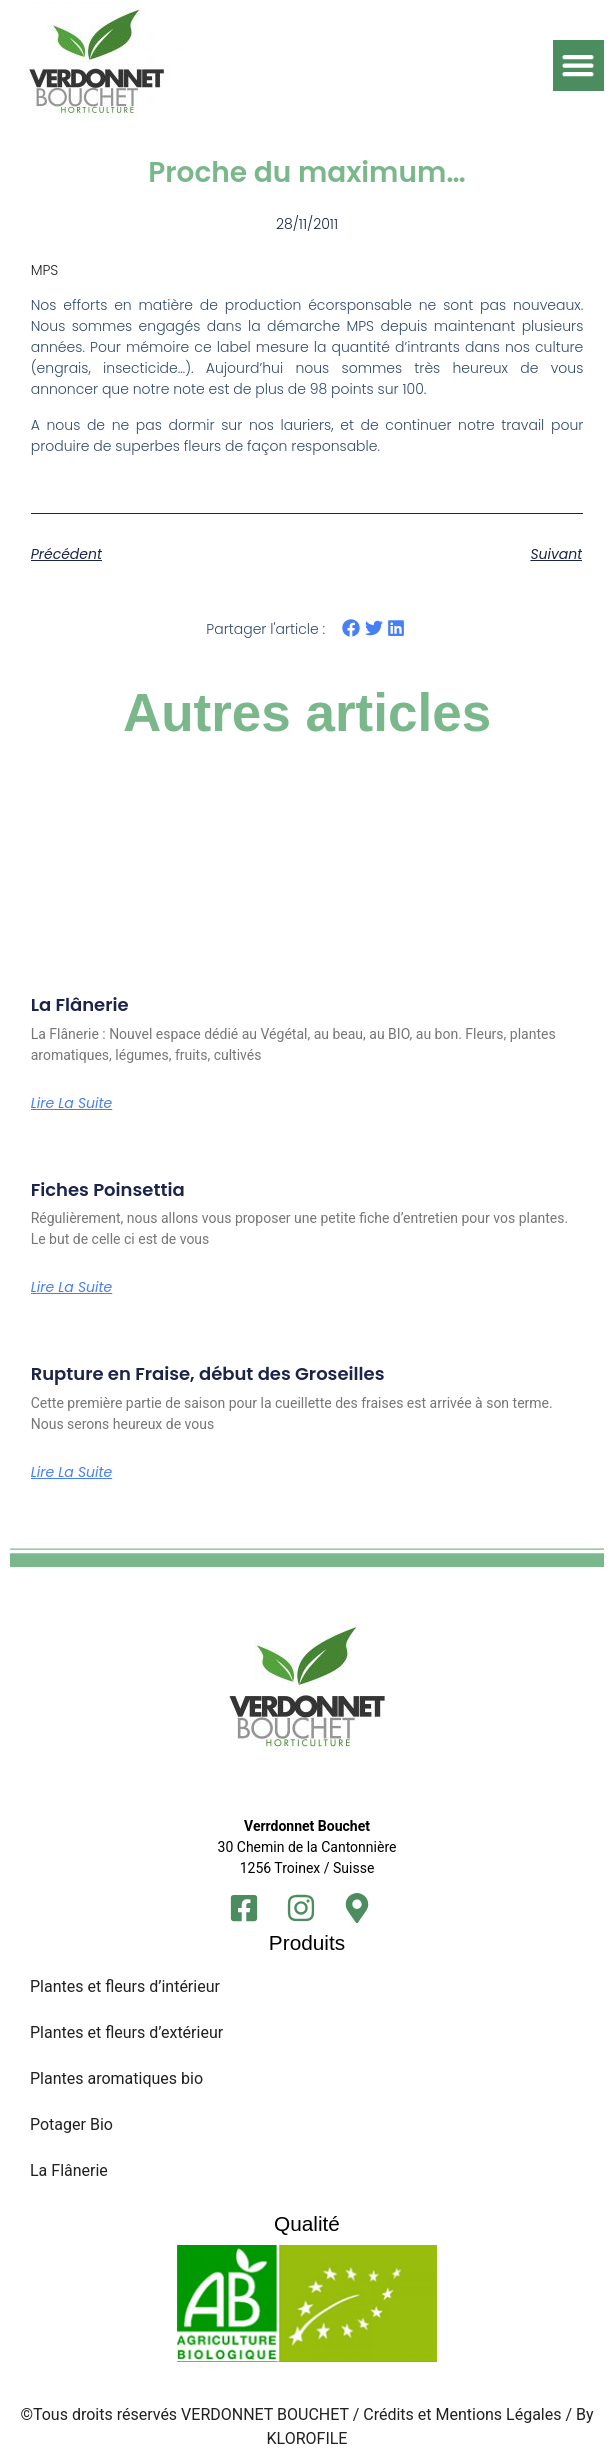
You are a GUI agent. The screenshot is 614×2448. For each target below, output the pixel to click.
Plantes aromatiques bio (116, 2078)
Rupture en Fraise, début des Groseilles (208, 1373)
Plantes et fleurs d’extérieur (126, 2032)
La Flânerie (80, 1004)
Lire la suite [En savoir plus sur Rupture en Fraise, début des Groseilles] (72, 1472)
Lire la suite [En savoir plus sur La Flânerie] (72, 1103)
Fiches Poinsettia (108, 1189)
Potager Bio (71, 2124)
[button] (578, 65)
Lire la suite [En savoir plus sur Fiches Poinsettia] (72, 1287)
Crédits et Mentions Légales (462, 2414)
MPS (45, 270)
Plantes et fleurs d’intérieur (125, 1986)
